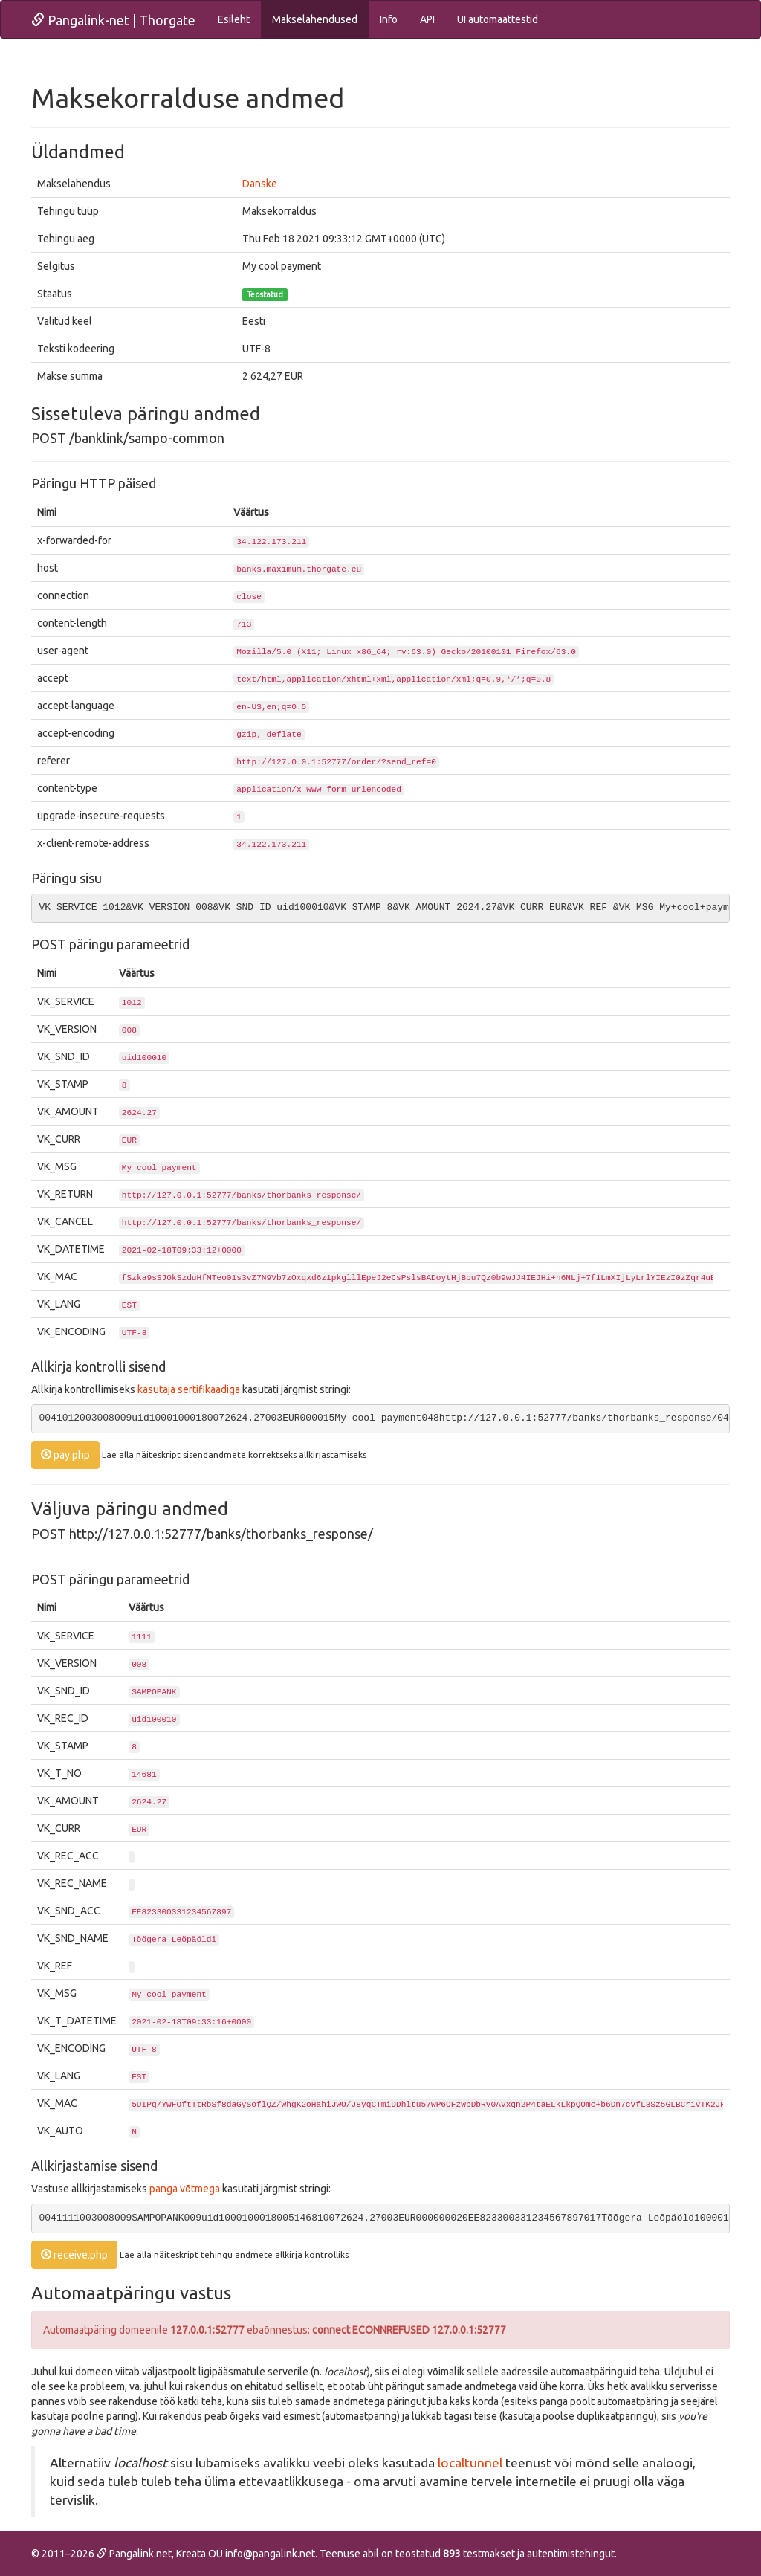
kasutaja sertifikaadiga (188, 1389)
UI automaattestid (497, 19)
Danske (259, 184)
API (427, 19)
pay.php (65, 1455)
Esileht (234, 19)
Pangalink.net (134, 2554)
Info (389, 19)
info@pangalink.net (270, 2554)
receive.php (74, 2255)
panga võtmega (184, 2189)
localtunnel (470, 2463)
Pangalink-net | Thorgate (113, 20)
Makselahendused (314, 19)
